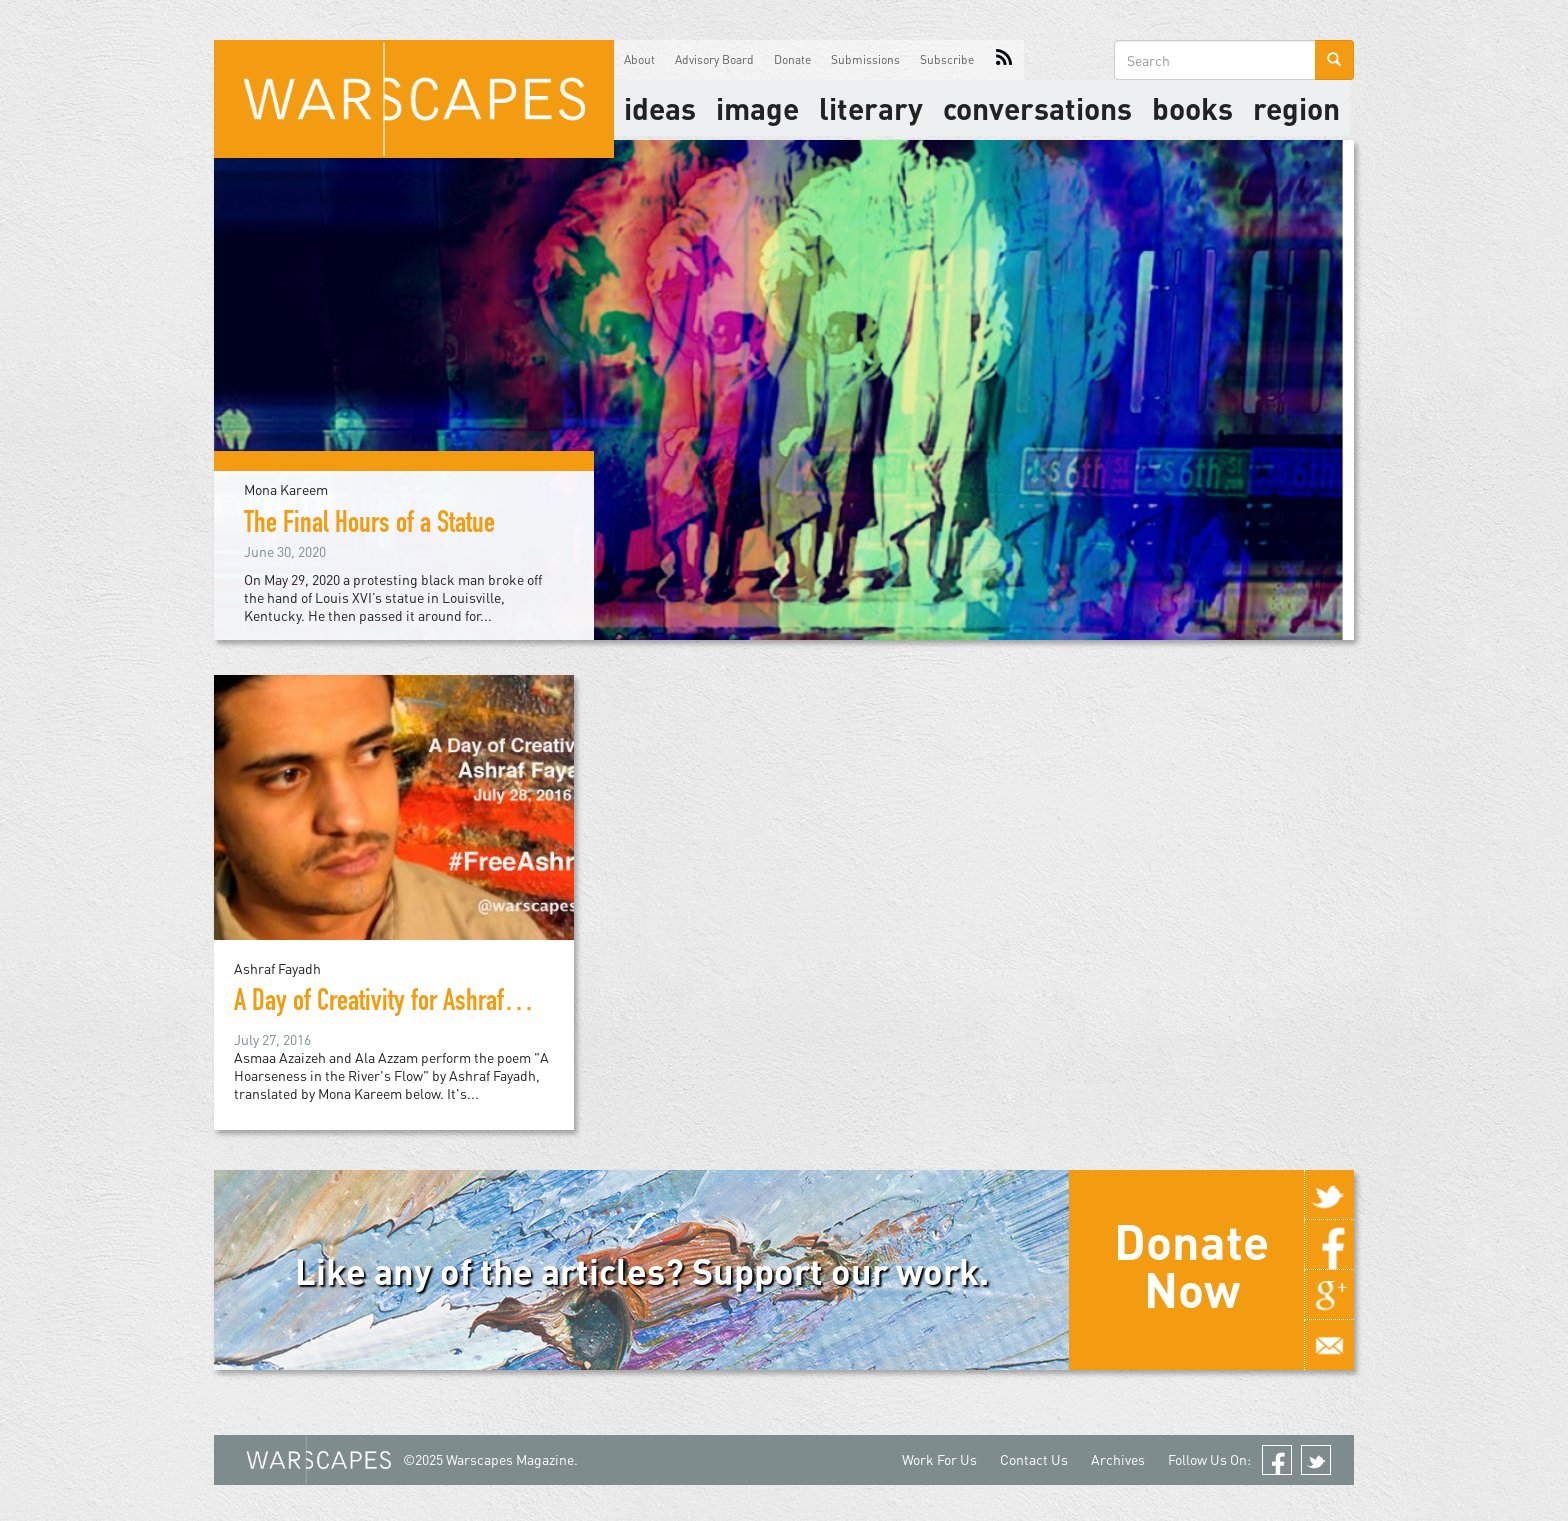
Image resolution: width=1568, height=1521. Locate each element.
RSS (1004, 60)
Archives (1118, 1459)
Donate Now (1191, 1265)
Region (1296, 108)
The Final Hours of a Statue (369, 526)
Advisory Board (714, 59)
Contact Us (1034, 1459)
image (757, 108)
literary (871, 108)
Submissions (865, 59)
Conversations (1037, 108)
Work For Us (939, 1459)
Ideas (660, 108)
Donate (792, 59)
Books (1192, 108)
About (639, 59)
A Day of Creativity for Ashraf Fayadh (406, 1004)
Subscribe (947, 59)
